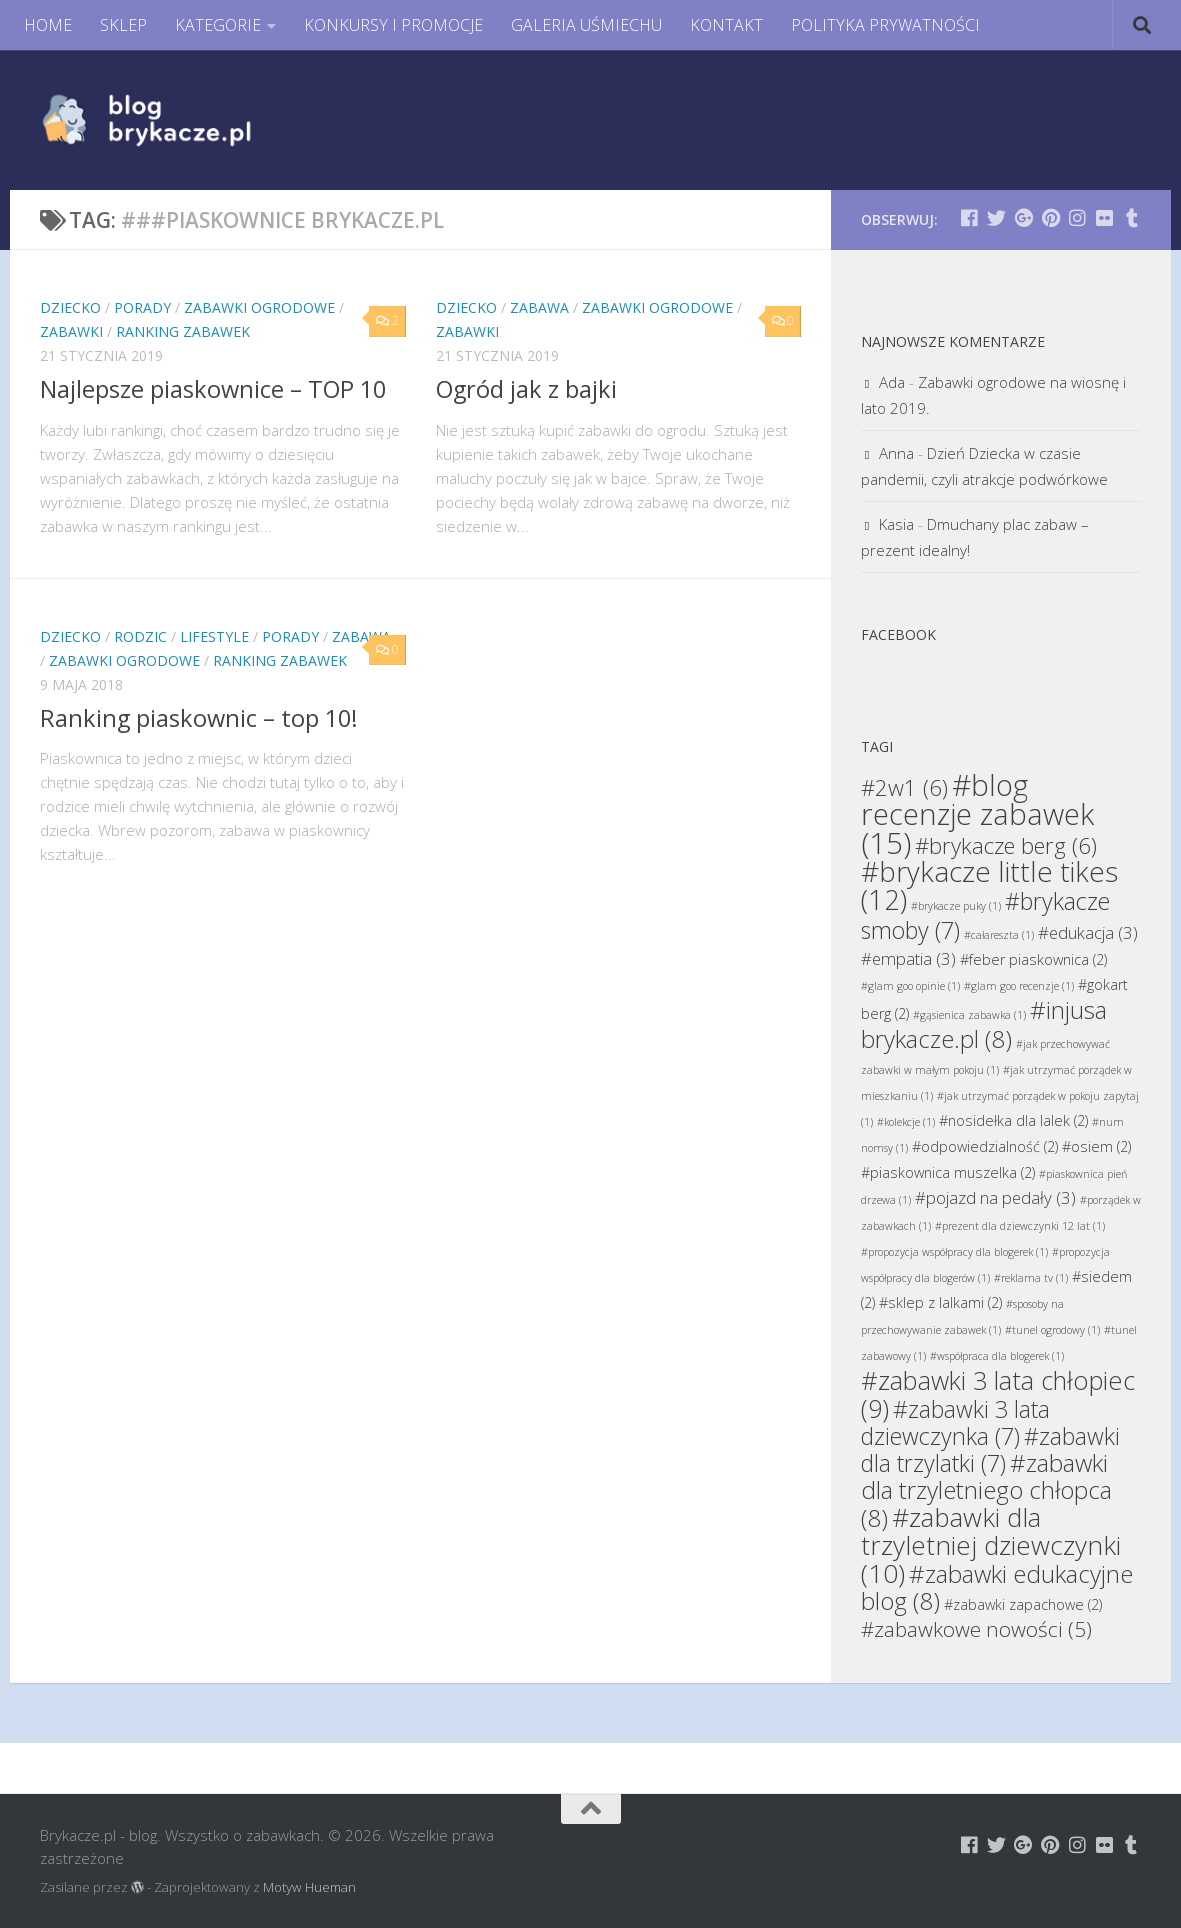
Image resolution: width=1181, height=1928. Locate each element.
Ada (892, 382)
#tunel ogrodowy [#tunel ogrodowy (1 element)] (1052, 1330)
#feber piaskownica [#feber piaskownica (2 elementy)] (1033, 959)
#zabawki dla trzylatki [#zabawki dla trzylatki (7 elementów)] (990, 1449)
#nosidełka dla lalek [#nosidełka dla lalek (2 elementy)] (1013, 1120)
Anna (896, 453)
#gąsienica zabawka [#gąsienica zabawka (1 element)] (969, 1015)
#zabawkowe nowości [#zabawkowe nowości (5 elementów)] (976, 1629)
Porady (142, 307)
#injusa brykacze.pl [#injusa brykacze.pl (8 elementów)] (984, 1024)
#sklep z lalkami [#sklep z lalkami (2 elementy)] (940, 1302)
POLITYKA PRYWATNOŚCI (885, 25)
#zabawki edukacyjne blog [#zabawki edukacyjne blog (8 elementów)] (997, 1587)
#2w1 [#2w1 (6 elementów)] (904, 787)
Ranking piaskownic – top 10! (199, 718)
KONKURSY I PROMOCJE (393, 25)
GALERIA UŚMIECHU (586, 25)
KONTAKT (726, 25)
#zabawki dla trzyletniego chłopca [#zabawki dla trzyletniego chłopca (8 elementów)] (986, 1490)
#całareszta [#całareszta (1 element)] (999, 935)
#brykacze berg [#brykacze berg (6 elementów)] (1006, 845)
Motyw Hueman (309, 1887)
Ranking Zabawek (183, 331)
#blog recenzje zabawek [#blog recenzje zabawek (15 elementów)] (977, 814)
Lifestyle (214, 636)
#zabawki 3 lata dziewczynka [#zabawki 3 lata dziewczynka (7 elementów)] (955, 1422)
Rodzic (140, 636)
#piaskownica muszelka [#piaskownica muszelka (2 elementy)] (948, 1172)
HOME (48, 25)
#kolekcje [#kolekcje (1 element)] (906, 1122)
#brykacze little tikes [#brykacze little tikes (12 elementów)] (989, 885)
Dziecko (70, 307)
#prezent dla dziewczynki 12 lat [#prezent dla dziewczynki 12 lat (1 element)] (1020, 1226)
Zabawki (71, 331)
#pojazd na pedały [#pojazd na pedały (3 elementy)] (995, 1197)
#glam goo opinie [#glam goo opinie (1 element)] (910, 986)
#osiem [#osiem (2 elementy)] (1096, 1146)
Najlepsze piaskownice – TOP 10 (213, 389)
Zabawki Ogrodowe (259, 307)
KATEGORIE (218, 25)
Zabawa (539, 307)
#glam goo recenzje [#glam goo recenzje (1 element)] (1019, 986)
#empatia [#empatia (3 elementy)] (908, 958)
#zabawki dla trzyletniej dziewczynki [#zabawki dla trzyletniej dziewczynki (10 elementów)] (991, 1545)
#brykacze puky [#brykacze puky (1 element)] (956, 906)
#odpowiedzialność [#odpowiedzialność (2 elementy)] (985, 1146)
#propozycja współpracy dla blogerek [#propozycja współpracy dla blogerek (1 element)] (954, 1252)
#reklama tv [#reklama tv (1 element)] (1031, 1278)
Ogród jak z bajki (526, 389)
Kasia (896, 524)
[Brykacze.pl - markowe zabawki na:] (969, 217)
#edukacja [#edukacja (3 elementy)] (1088, 932)
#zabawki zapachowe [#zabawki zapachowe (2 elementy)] (1023, 1604)
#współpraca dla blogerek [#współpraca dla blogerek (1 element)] (997, 1356)
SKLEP (123, 25)
